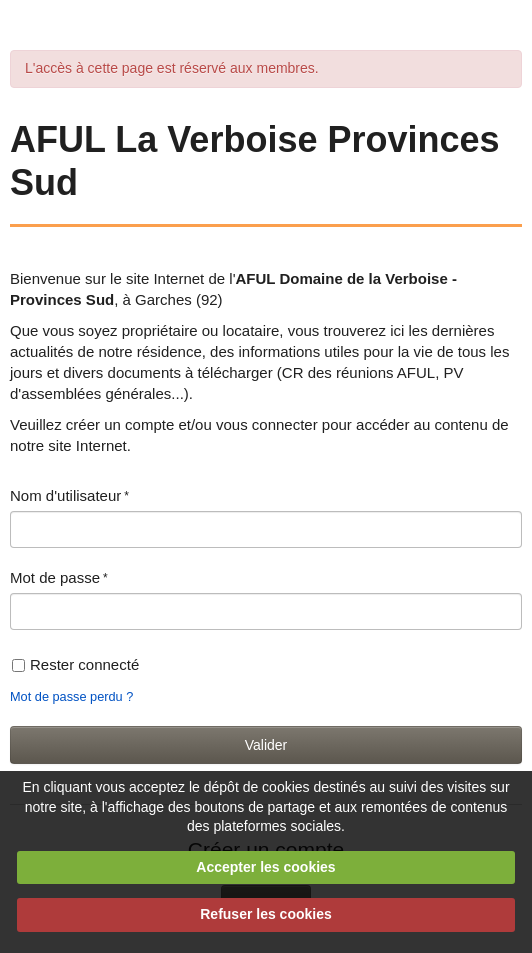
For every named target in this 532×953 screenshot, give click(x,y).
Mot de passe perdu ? (71, 696)
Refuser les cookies (266, 914)
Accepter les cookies (265, 867)
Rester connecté (75, 664)
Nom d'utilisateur (65, 495)
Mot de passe (55, 577)
